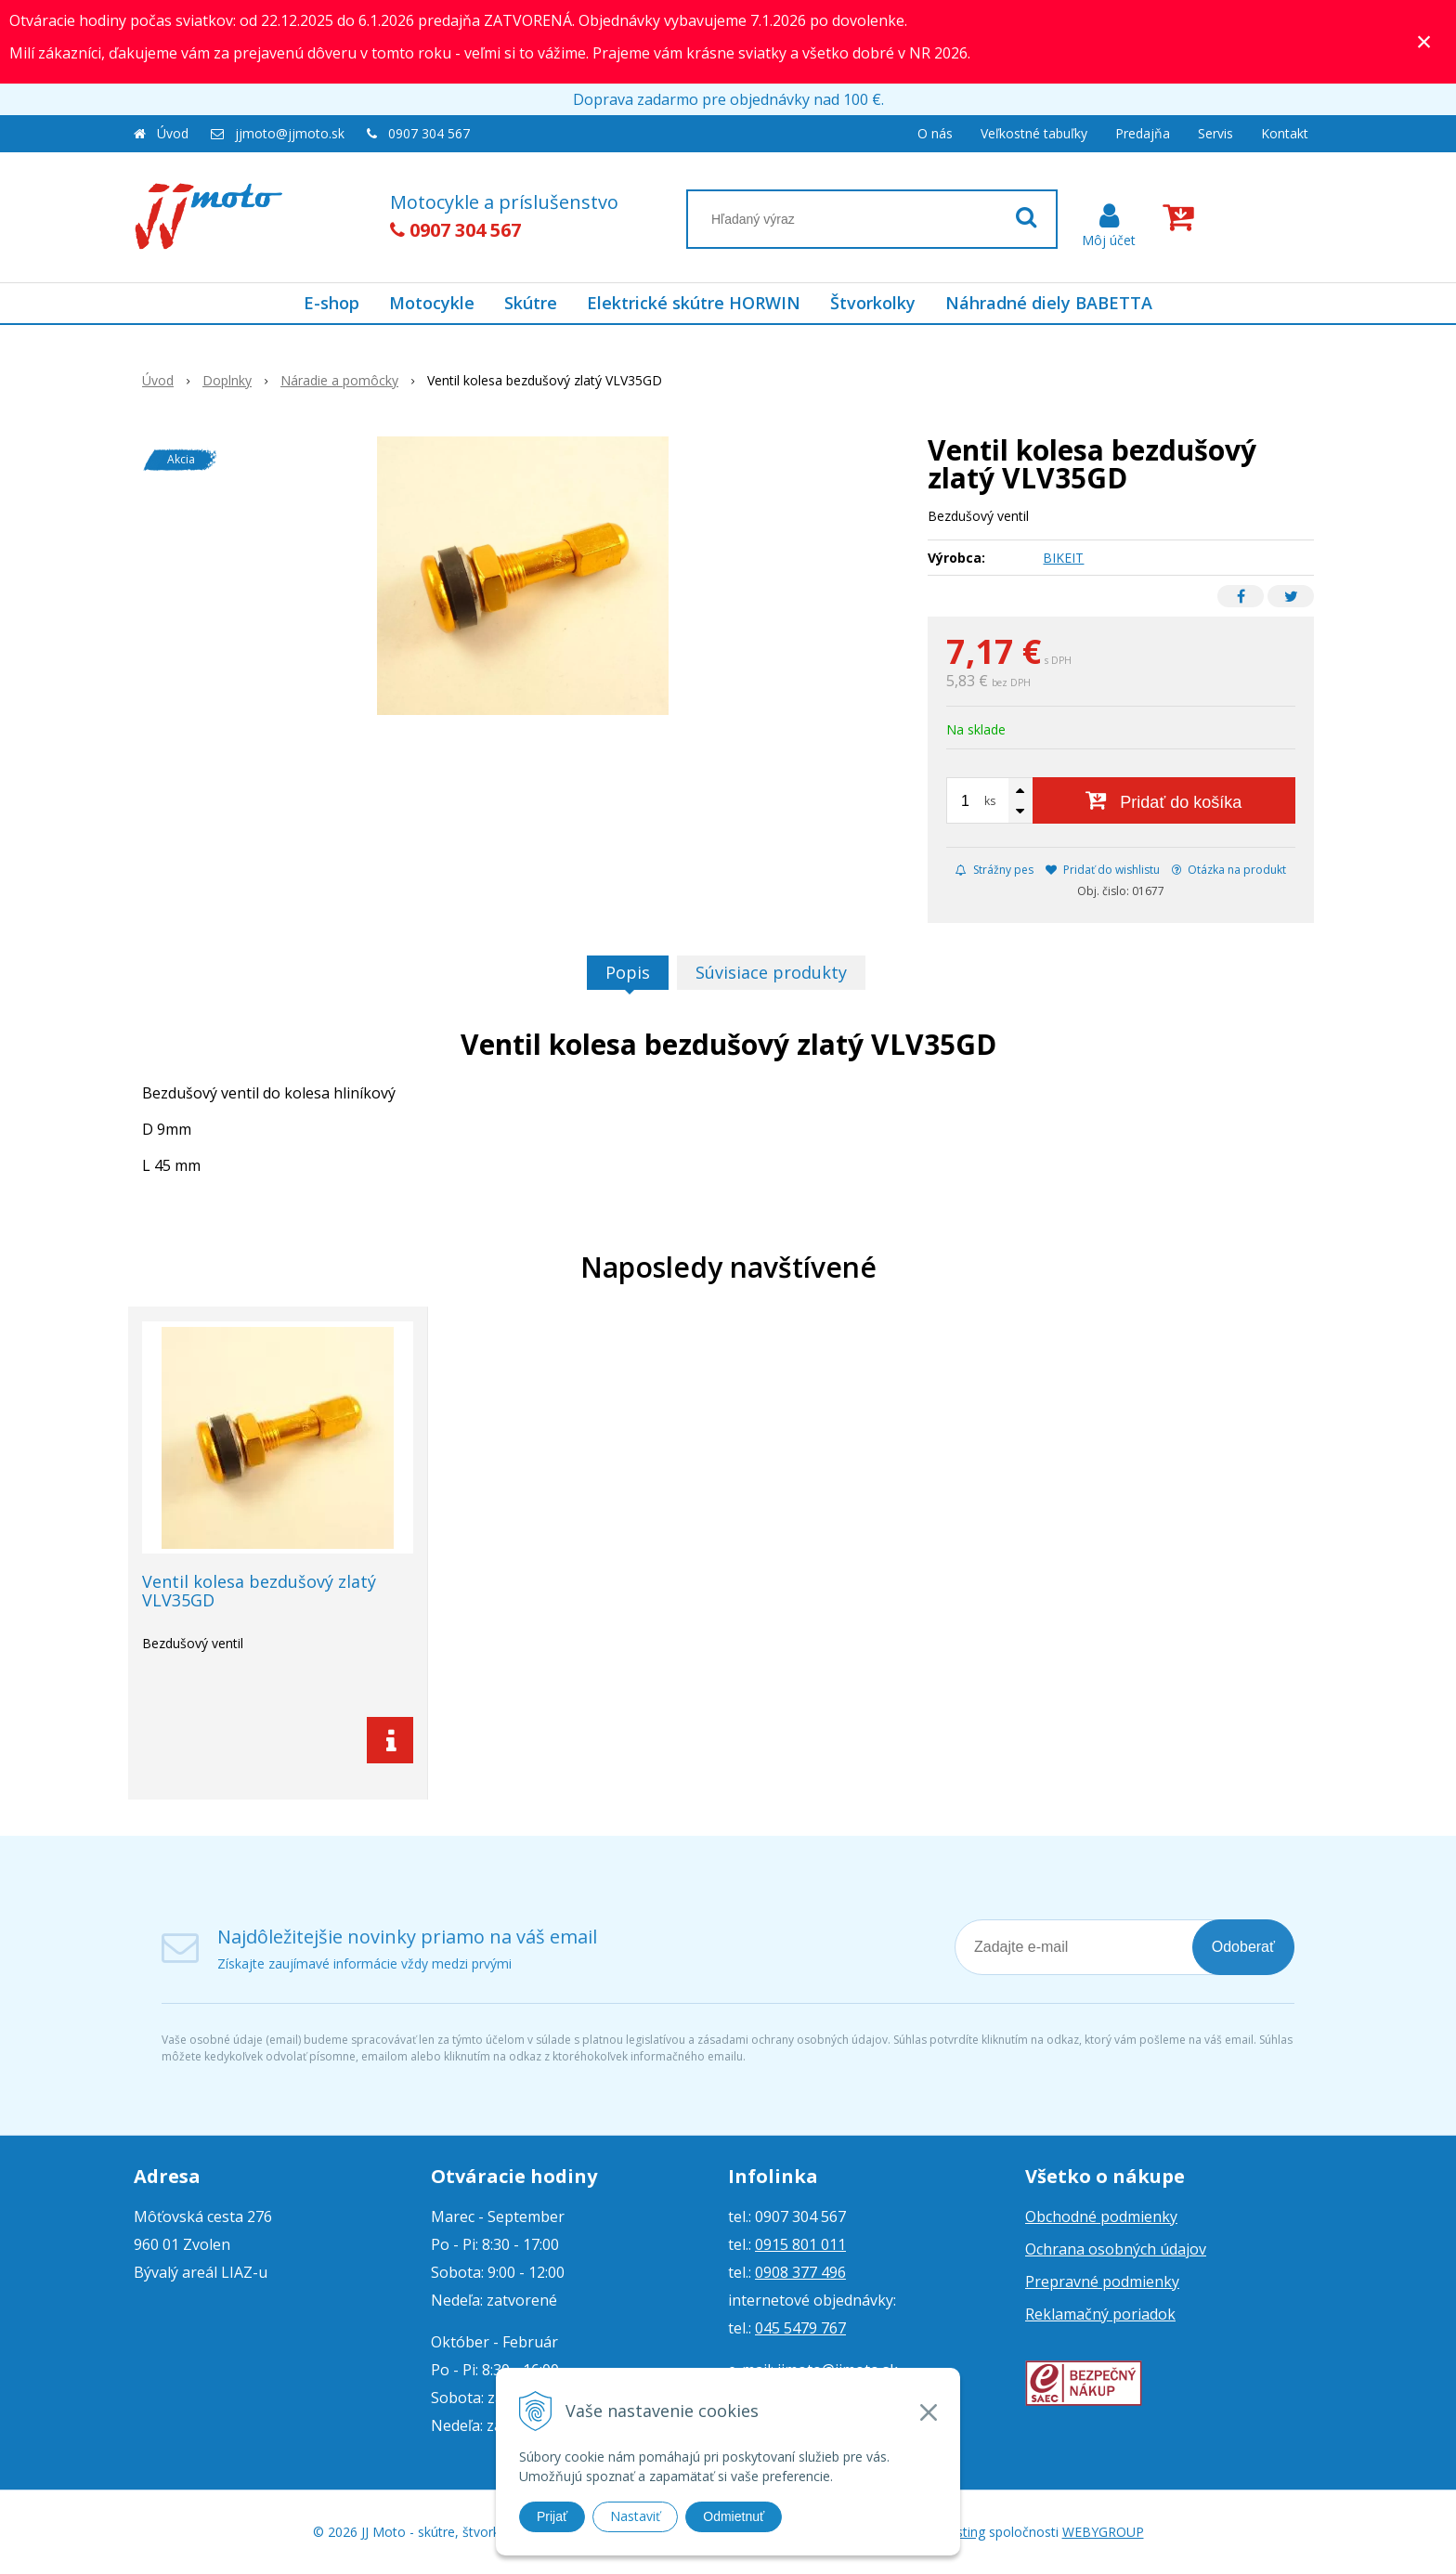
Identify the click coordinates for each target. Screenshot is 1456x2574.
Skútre (530, 303)
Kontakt (1284, 133)
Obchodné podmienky (1101, 2216)
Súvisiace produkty (771, 972)
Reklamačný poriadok (1100, 2314)
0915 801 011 (800, 2244)
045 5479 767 (800, 2328)
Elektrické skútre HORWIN (693, 303)
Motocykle (431, 303)
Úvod (172, 133)
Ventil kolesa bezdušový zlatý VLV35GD (259, 1590)
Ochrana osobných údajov (1115, 2249)
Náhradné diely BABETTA (1048, 303)
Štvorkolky (873, 303)
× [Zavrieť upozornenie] (1424, 41)
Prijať (552, 2516)
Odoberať (1243, 1947)
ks (989, 801)
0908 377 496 (800, 2272)
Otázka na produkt (1229, 870)
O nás (935, 133)
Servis (1215, 133)
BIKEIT (1063, 557)
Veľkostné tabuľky (1034, 133)
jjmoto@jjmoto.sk (289, 133)
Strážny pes (995, 870)
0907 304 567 (429, 133)
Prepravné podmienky (1102, 2281)
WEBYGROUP (1103, 2532)
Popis (627, 972)
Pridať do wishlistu (1103, 870)
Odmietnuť (733, 2516)
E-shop (331, 303)
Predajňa (1142, 133)
